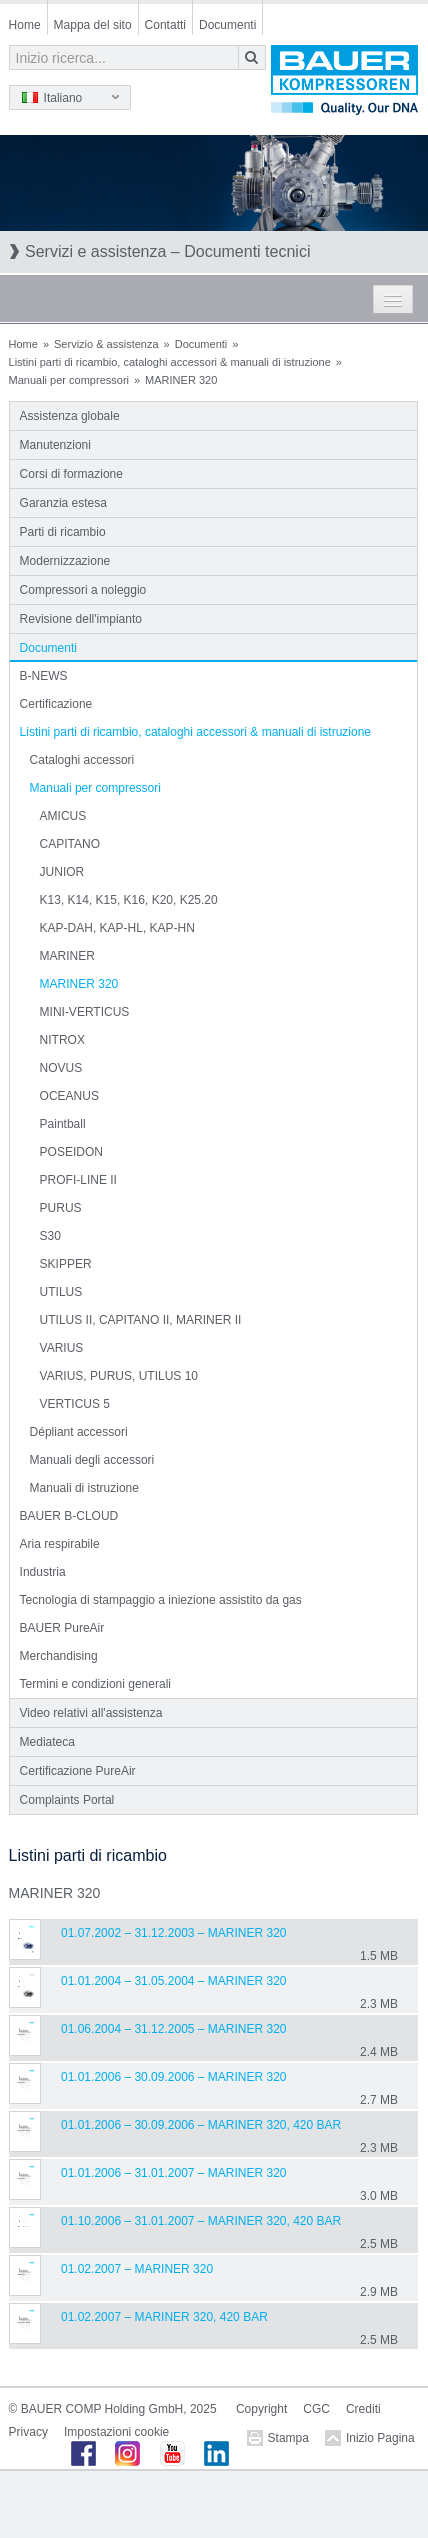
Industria (43, 1572)
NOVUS (61, 1068)
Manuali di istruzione (84, 1488)
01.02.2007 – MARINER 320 (137, 2269)
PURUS (61, 1208)
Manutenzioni (55, 445)
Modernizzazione (65, 561)
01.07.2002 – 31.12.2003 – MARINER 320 (174, 1933)
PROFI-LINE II (78, 1180)
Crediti (363, 2409)
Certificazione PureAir (78, 1771)
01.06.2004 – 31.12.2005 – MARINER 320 (174, 2029)
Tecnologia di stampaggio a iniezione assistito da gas (161, 1600)
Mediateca (47, 1742)
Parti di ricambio (63, 532)
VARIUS (62, 1348)
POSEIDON (71, 1152)
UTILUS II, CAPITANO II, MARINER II (141, 1320)
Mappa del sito (93, 25)
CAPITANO (70, 844)
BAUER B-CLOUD (69, 1516)
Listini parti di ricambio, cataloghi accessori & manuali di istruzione (170, 362)
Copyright (261, 2409)
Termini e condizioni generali (95, 1684)
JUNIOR (62, 872)
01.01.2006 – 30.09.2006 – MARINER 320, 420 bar (201, 2125)
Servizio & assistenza (106, 344)
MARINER (67, 956)
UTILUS (61, 1292)
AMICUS (63, 816)
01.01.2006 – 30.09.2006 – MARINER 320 (174, 2077)
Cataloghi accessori (82, 760)
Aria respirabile (60, 1544)
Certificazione (56, 704)
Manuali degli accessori (92, 1460)
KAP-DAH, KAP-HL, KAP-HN (117, 928)
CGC (316, 2409)
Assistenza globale (70, 416)
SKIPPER (66, 1264)
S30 (50, 1236)
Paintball (63, 1124)
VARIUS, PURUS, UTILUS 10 (119, 1376)
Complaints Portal (67, 1800)
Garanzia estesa (63, 503)
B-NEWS (44, 676)
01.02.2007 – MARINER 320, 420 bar (164, 2317)
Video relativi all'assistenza (91, 1713)
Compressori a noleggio (83, 590)
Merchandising (59, 1656)
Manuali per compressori (69, 380)
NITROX (62, 1040)
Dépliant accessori (79, 1432)
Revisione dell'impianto (81, 619)
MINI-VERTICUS (85, 1012)
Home (25, 25)
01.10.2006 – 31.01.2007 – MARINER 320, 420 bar (201, 2221)
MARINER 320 (79, 984)
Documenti (227, 25)
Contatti (165, 25)
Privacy (28, 2432)
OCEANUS (69, 1096)
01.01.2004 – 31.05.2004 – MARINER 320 (174, 1981)
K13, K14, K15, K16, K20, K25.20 (129, 900)
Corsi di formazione (71, 474)
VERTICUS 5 (75, 1404)
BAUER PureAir (62, 1628)
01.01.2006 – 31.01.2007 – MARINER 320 (174, 2173)
